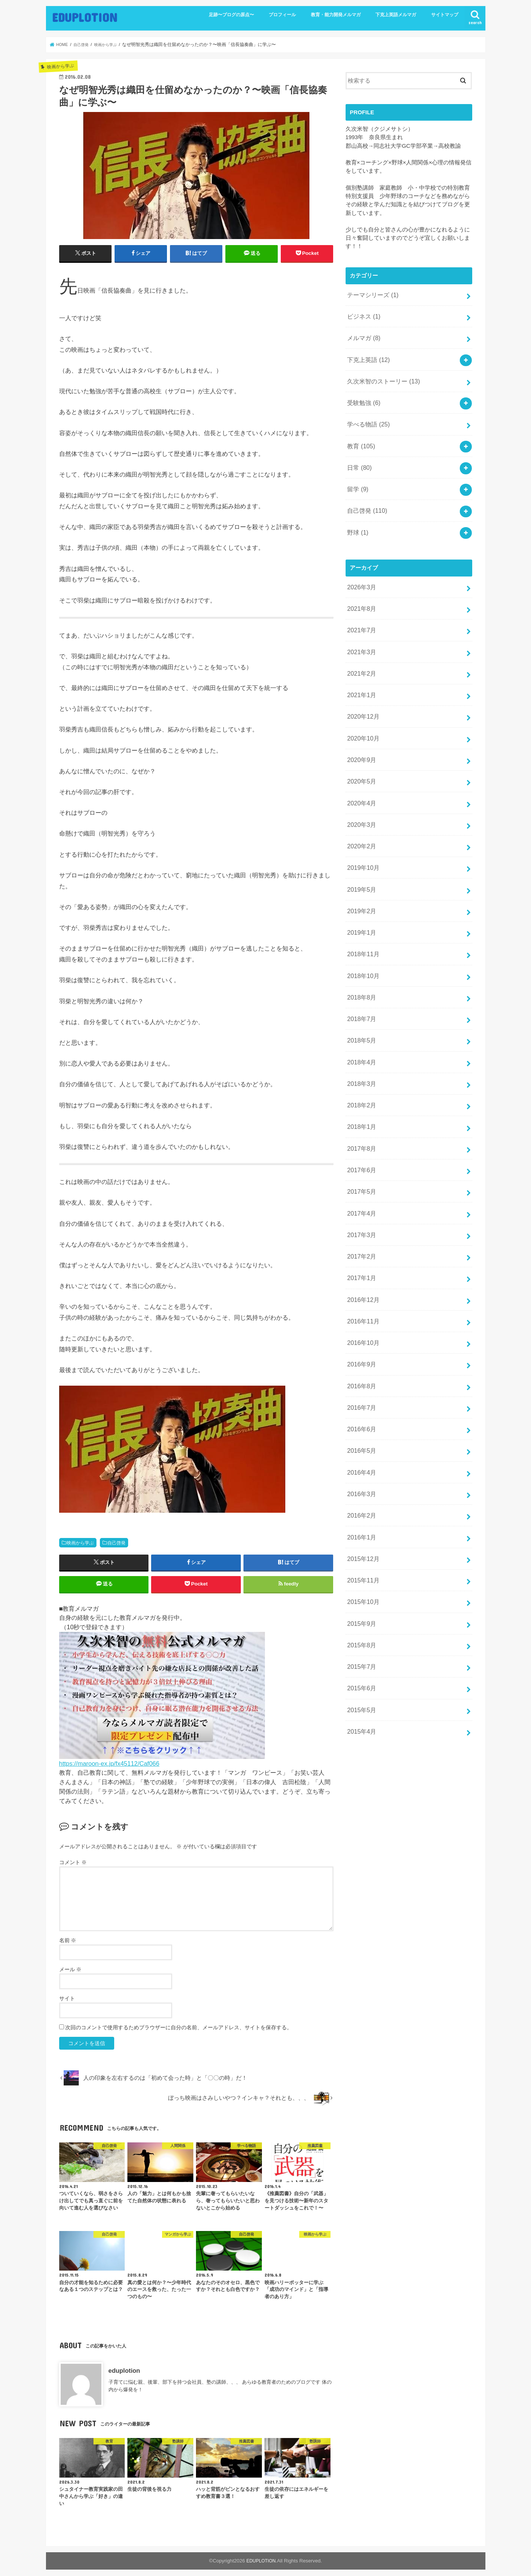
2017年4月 (360, 1145)
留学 (357, 473)
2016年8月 (360, 1304)
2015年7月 (360, 1564)
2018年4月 (360, 1005)
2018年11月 (362, 905)
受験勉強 (362, 394)
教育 (360, 434)
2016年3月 (360, 1404)
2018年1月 (360, 1065)
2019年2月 (360, 865)
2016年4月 (360, 1384)
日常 (358, 454)
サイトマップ (444, 14)
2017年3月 (360, 1165)
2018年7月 (360, 965)
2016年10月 (362, 1264)
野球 (357, 513)
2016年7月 (360, 1324)
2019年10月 (362, 826)
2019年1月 (360, 885)
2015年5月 (360, 1603)
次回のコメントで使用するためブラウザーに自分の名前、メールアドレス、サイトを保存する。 (178, 2033)
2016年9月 (360, 1284)
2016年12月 (362, 1224)
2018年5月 (360, 985)
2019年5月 (360, 846)
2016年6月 (360, 1344)
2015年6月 (360, 1584)
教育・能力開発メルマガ (336, 14)
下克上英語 (367, 354)
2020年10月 (362, 706)
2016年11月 (362, 1244)
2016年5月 (360, 1364)
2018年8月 (360, 945)
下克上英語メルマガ (395, 14)
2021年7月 (360, 606)
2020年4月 (360, 766)
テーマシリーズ (371, 294)
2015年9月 (360, 1524)
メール (70, 1975)
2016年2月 (360, 1424)
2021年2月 (360, 646)
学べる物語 (367, 414)
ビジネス (362, 314)
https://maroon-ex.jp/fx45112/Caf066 (109, 1769)
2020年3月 (360, 786)
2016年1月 (360, 1444)
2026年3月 (360, 566)
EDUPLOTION (84, 17)
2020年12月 (362, 686)
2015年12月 (362, 1464)
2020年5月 (360, 746)
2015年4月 (360, 1623)
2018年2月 (360, 1045)
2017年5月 (360, 1125)
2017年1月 (360, 1205)
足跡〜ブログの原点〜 (231, 14)
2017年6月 (360, 1105)
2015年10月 (362, 1504)
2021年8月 (360, 586)
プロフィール (282, 14)
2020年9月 (360, 726)
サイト (67, 2004)
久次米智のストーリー (381, 374)
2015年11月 (362, 1484)
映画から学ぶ (80, 1542)
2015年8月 (360, 1544)
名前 (68, 1946)
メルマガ (362, 334)
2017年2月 (360, 1185)
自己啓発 (116, 1542)
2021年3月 (360, 626)
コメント (73, 1869)
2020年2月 (360, 806)
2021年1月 (360, 666)
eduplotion (124, 2377)
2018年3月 (360, 1025)
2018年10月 (362, 925)
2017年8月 (360, 1085)
